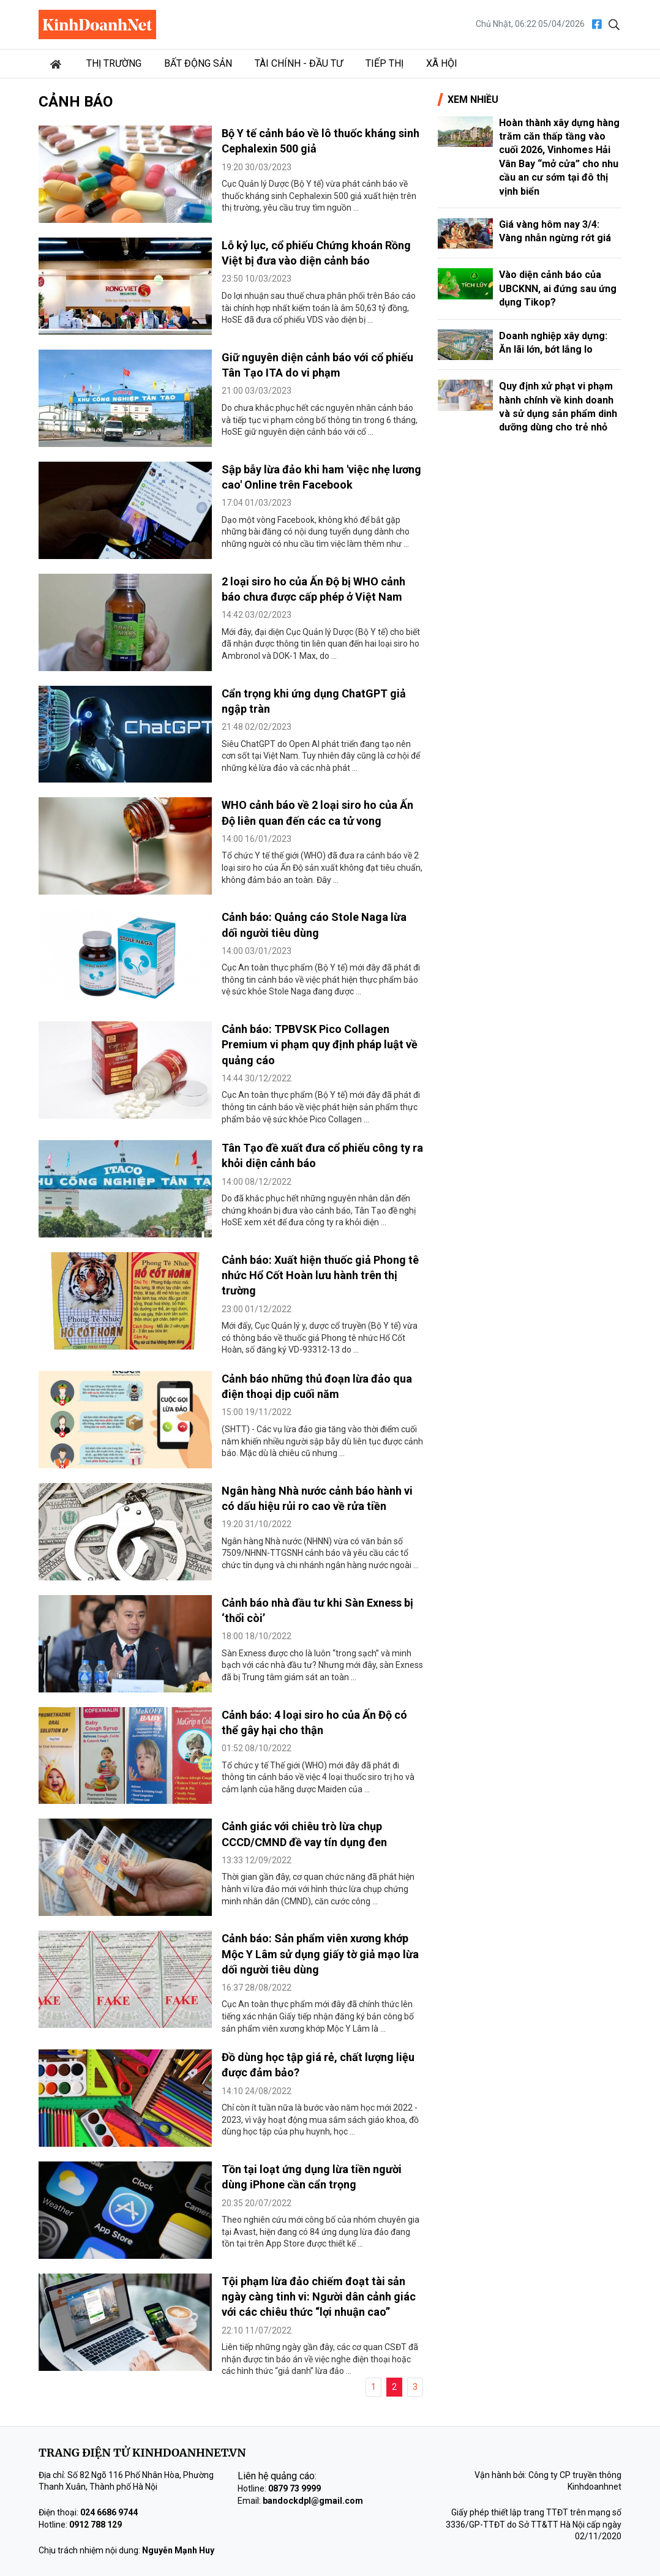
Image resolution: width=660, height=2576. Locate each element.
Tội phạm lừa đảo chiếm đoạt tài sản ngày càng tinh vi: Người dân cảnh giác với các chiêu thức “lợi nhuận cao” (319, 2296)
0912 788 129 (95, 2524)
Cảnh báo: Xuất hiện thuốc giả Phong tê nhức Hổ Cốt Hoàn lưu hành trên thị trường (320, 1275)
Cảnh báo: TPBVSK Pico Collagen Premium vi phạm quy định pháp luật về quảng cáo (320, 1044)
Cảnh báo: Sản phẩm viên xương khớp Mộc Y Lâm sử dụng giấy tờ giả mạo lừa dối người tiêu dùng (320, 1953)
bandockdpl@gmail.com (313, 2501)
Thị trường (113, 63)
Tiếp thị (384, 63)
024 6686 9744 (109, 2512)
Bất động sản (198, 63)
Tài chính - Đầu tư (299, 63)
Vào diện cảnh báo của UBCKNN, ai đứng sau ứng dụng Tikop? (558, 288)
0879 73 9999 (294, 2488)
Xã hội (441, 63)
